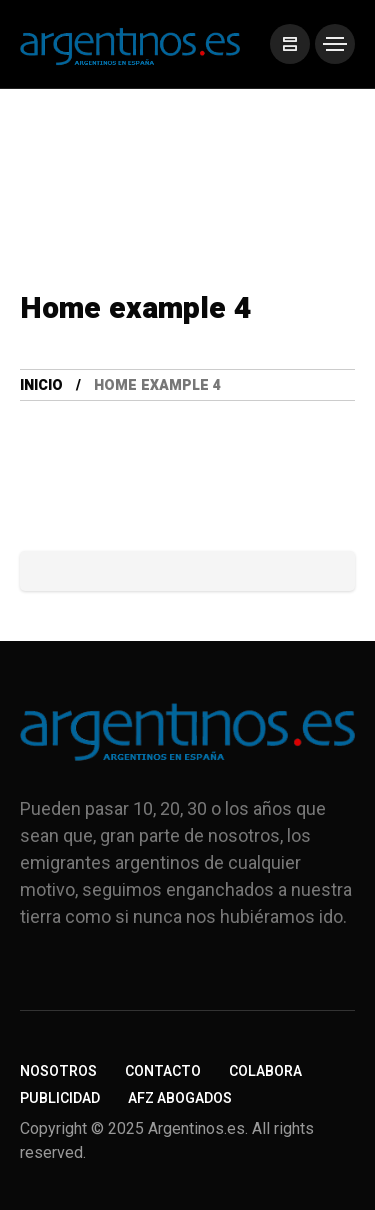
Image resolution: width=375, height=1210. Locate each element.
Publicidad (60, 1098)
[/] (290, 44)
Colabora (265, 1071)
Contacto (163, 1071)
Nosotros (58, 1071)
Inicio (41, 385)
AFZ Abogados (180, 1098)
